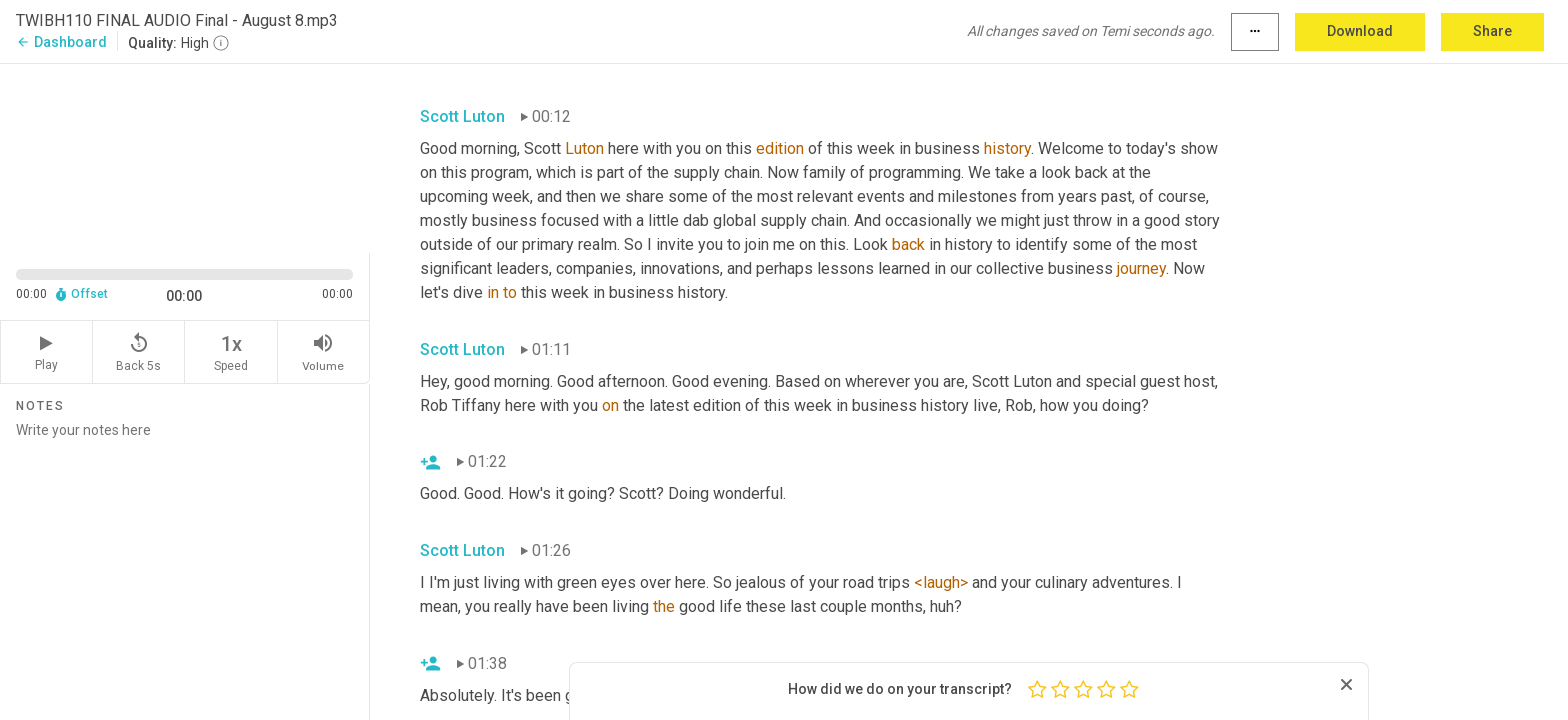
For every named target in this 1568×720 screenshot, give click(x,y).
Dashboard (61, 42)
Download (1360, 31)
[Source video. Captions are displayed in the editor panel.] (185, 156)
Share (1492, 31)
